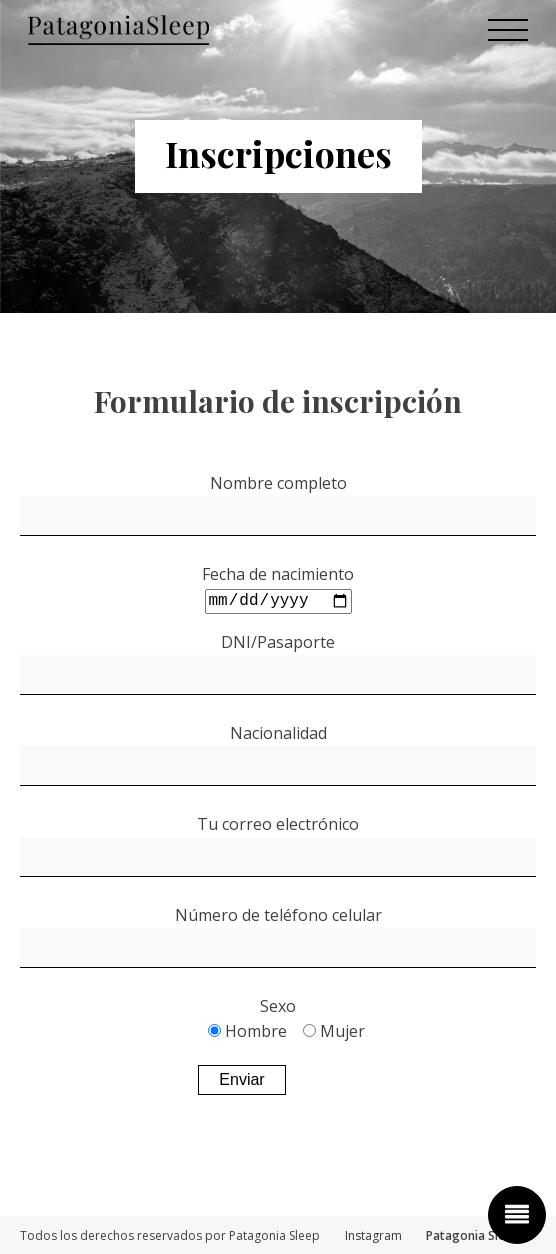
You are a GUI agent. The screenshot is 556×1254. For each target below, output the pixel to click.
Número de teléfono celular (278, 914)
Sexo (278, 1005)
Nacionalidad (278, 732)
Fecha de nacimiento (278, 574)
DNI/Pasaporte (278, 641)
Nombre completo (278, 483)
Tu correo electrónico (278, 823)
